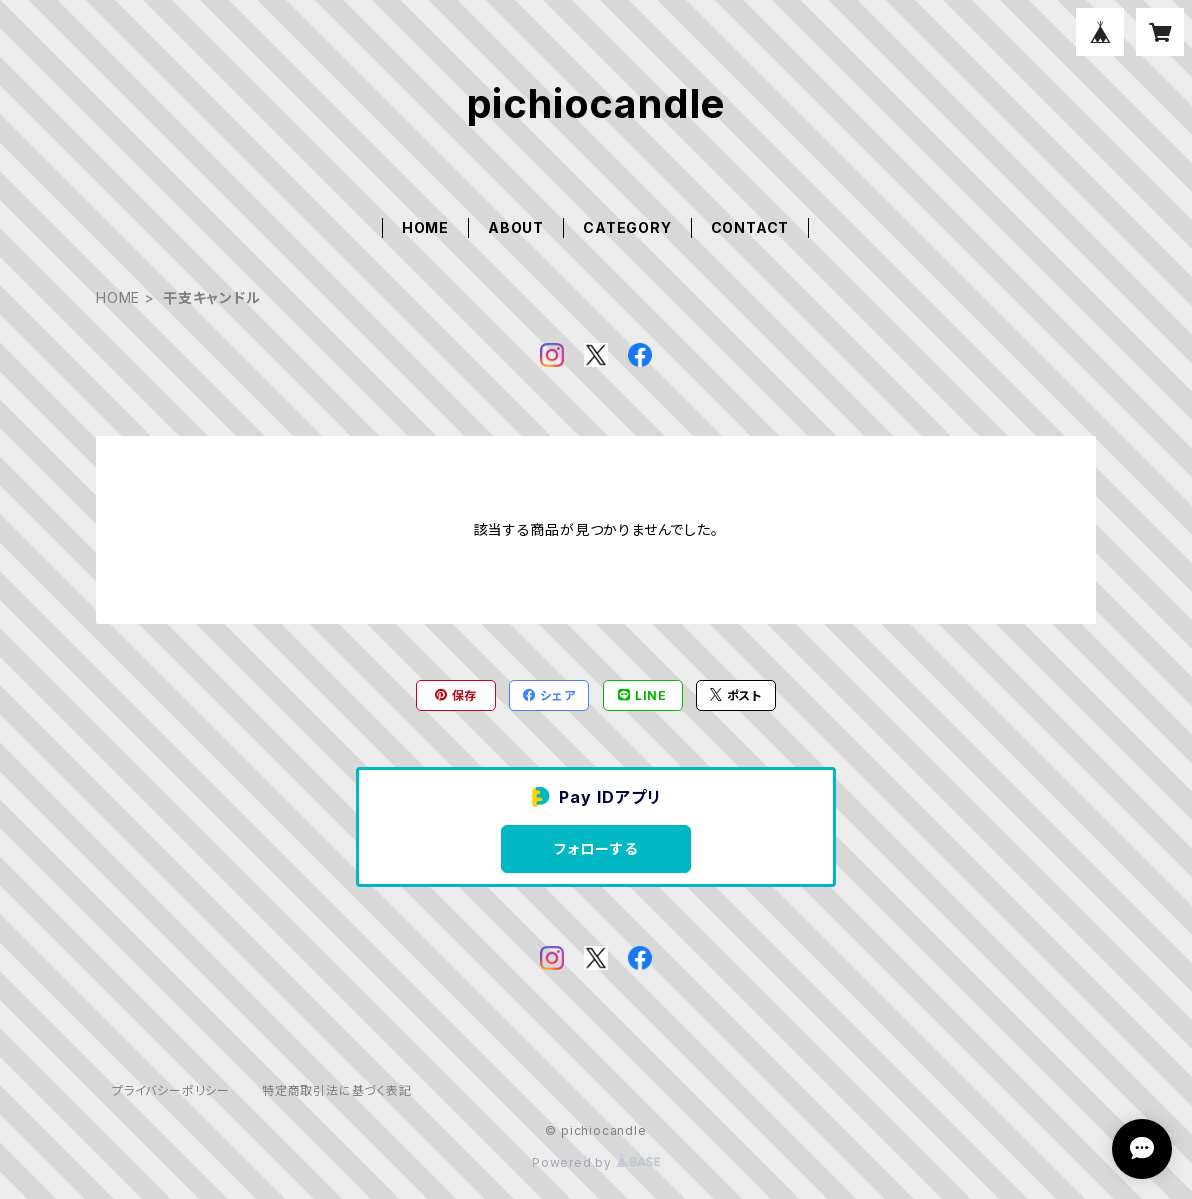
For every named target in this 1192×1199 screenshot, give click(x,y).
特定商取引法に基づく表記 (337, 1090)
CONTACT (750, 227)
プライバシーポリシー (171, 1090)
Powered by (596, 1162)
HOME (425, 227)
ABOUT (516, 227)
